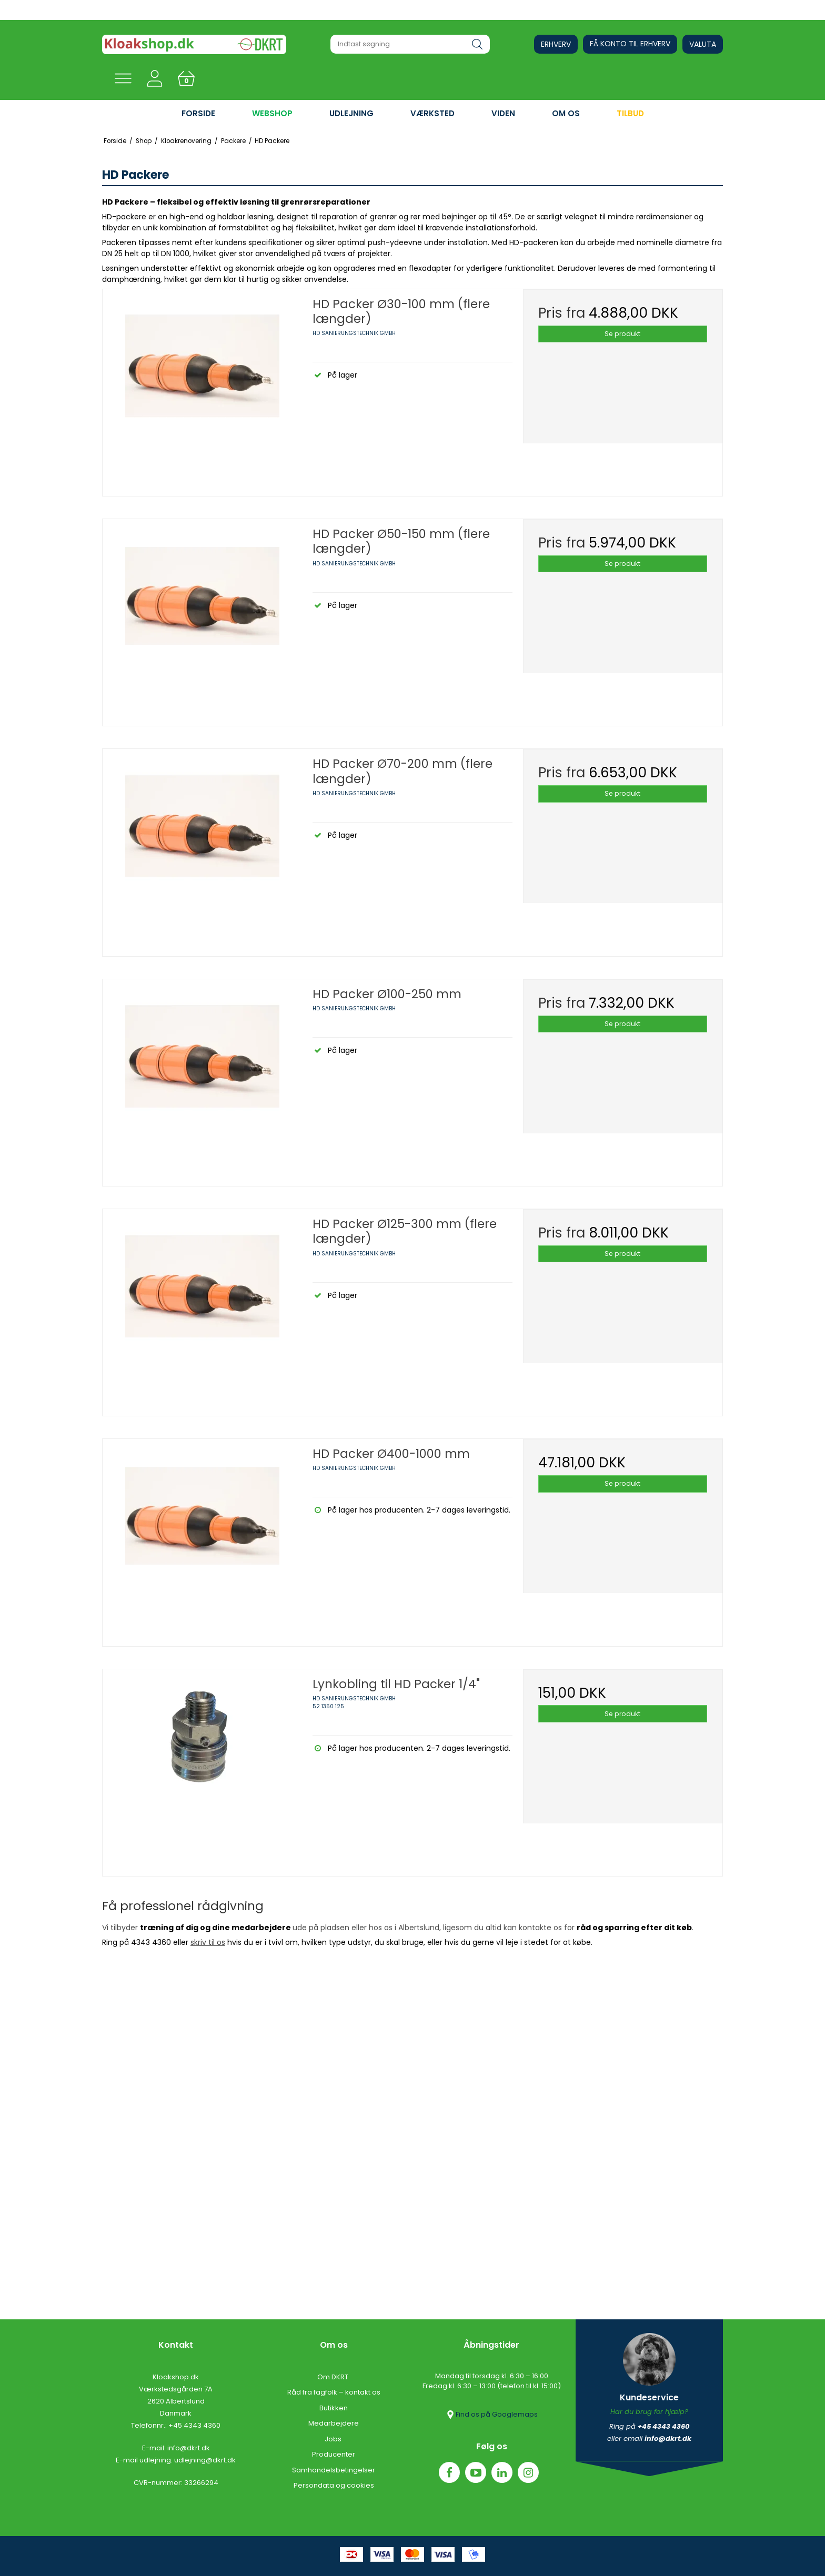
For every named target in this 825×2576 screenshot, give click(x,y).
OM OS (566, 113)
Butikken (333, 2408)
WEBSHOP (272, 113)
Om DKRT (333, 2377)
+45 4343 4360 (194, 2425)
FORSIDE (198, 113)
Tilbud (630, 113)
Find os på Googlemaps (491, 2414)
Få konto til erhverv (630, 43)
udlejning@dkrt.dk (205, 2460)
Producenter (333, 2454)
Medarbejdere (333, 2423)
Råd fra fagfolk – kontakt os (333, 2392)
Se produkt (622, 333)
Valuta (702, 44)
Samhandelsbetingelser (333, 2470)
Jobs (334, 2439)
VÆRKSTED (432, 113)
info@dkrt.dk (188, 2448)
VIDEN (503, 113)
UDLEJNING (351, 113)
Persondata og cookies (334, 2485)
